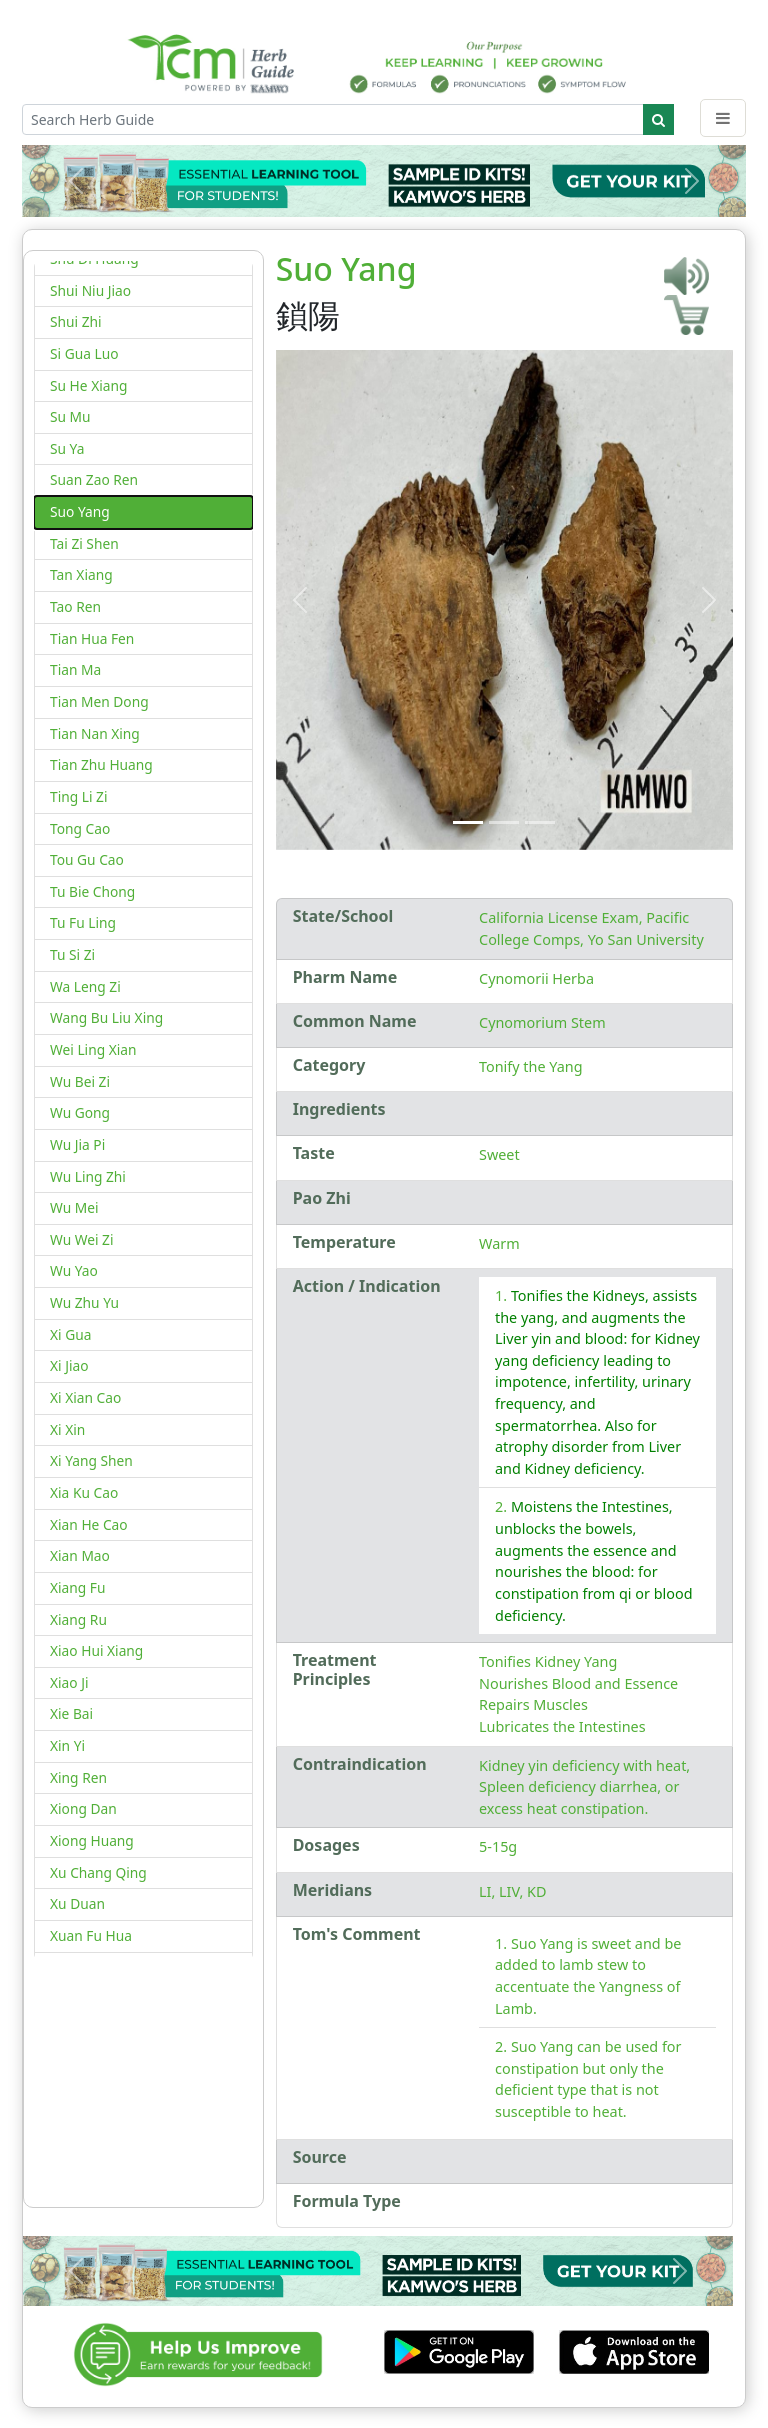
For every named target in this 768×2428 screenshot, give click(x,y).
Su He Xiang (88, 385)
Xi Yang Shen (91, 1460)
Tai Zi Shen (84, 543)
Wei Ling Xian (93, 1049)
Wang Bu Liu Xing (106, 1017)
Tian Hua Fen (92, 638)
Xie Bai (71, 1713)
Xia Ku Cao (84, 1492)
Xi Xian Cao (85, 1397)
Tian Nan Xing (95, 733)
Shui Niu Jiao (90, 290)
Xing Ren (78, 1777)
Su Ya (67, 448)
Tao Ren (75, 606)
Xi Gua (70, 1334)
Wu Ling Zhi (88, 1176)
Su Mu (70, 416)
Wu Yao (74, 1270)
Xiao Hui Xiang (96, 1650)
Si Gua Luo (84, 353)
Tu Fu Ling (83, 922)
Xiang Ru (78, 1619)
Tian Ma (75, 669)
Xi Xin (67, 1429)
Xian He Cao (89, 1524)
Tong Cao (80, 828)
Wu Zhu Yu (84, 1302)
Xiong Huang (92, 1840)
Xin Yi (67, 1745)
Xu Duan (77, 1903)
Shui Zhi (76, 321)
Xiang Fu (77, 1587)
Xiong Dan (83, 1808)
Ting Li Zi (78, 796)
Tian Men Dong (99, 701)
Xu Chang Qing (98, 1872)
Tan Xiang (81, 574)
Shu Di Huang (94, 258)
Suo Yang (80, 511)
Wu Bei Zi (80, 1081)
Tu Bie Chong (92, 891)
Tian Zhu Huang (101, 764)
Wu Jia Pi (77, 1144)
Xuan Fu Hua (91, 1935)
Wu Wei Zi (82, 1239)
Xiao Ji (69, 1682)
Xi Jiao (69, 1365)
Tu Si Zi (72, 954)
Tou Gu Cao (87, 859)
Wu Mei (74, 1207)
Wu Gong (80, 1112)
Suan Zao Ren (94, 479)
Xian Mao (80, 1555)
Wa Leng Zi (85, 986)
